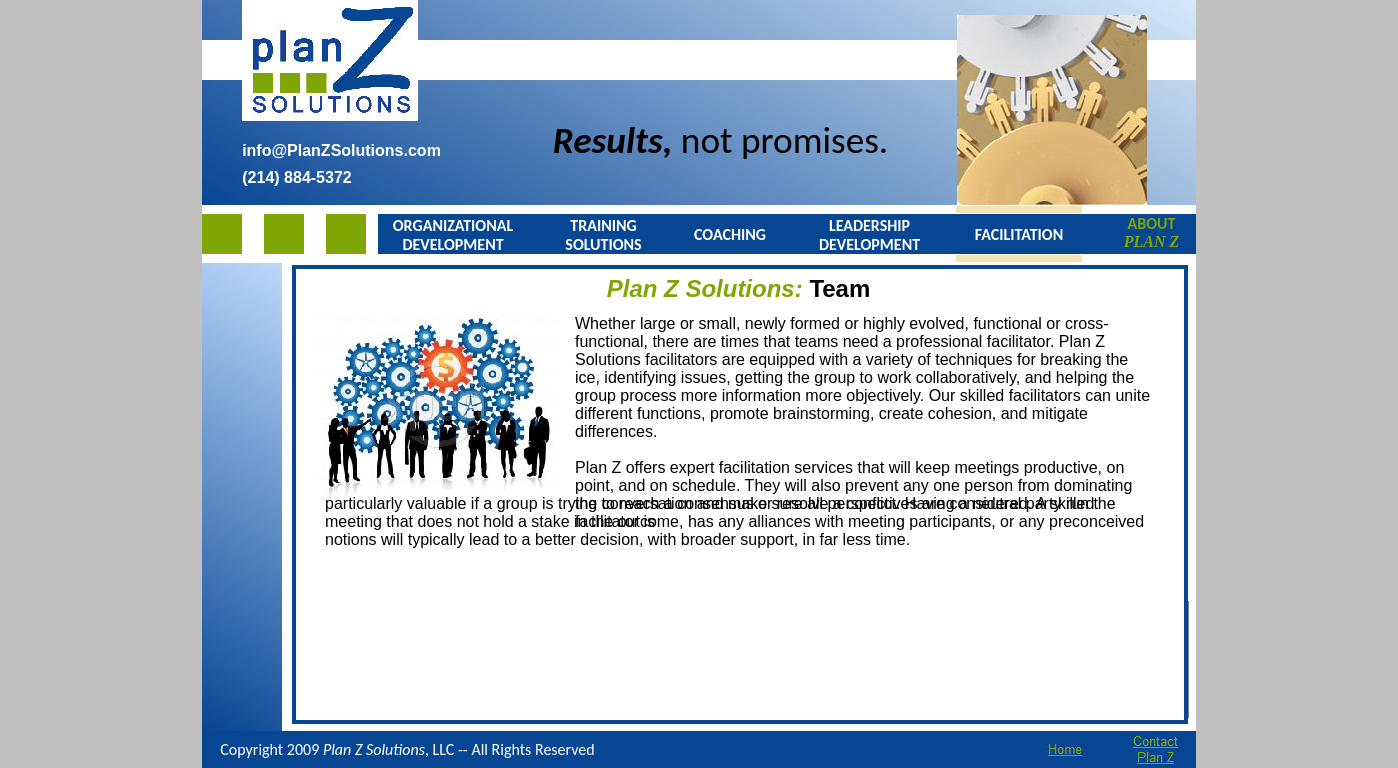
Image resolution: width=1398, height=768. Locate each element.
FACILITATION (1019, 234)
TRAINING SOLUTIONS (603, 235)
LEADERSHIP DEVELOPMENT (869, 235)
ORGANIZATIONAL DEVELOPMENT (453, 235)
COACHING (730, 234)
